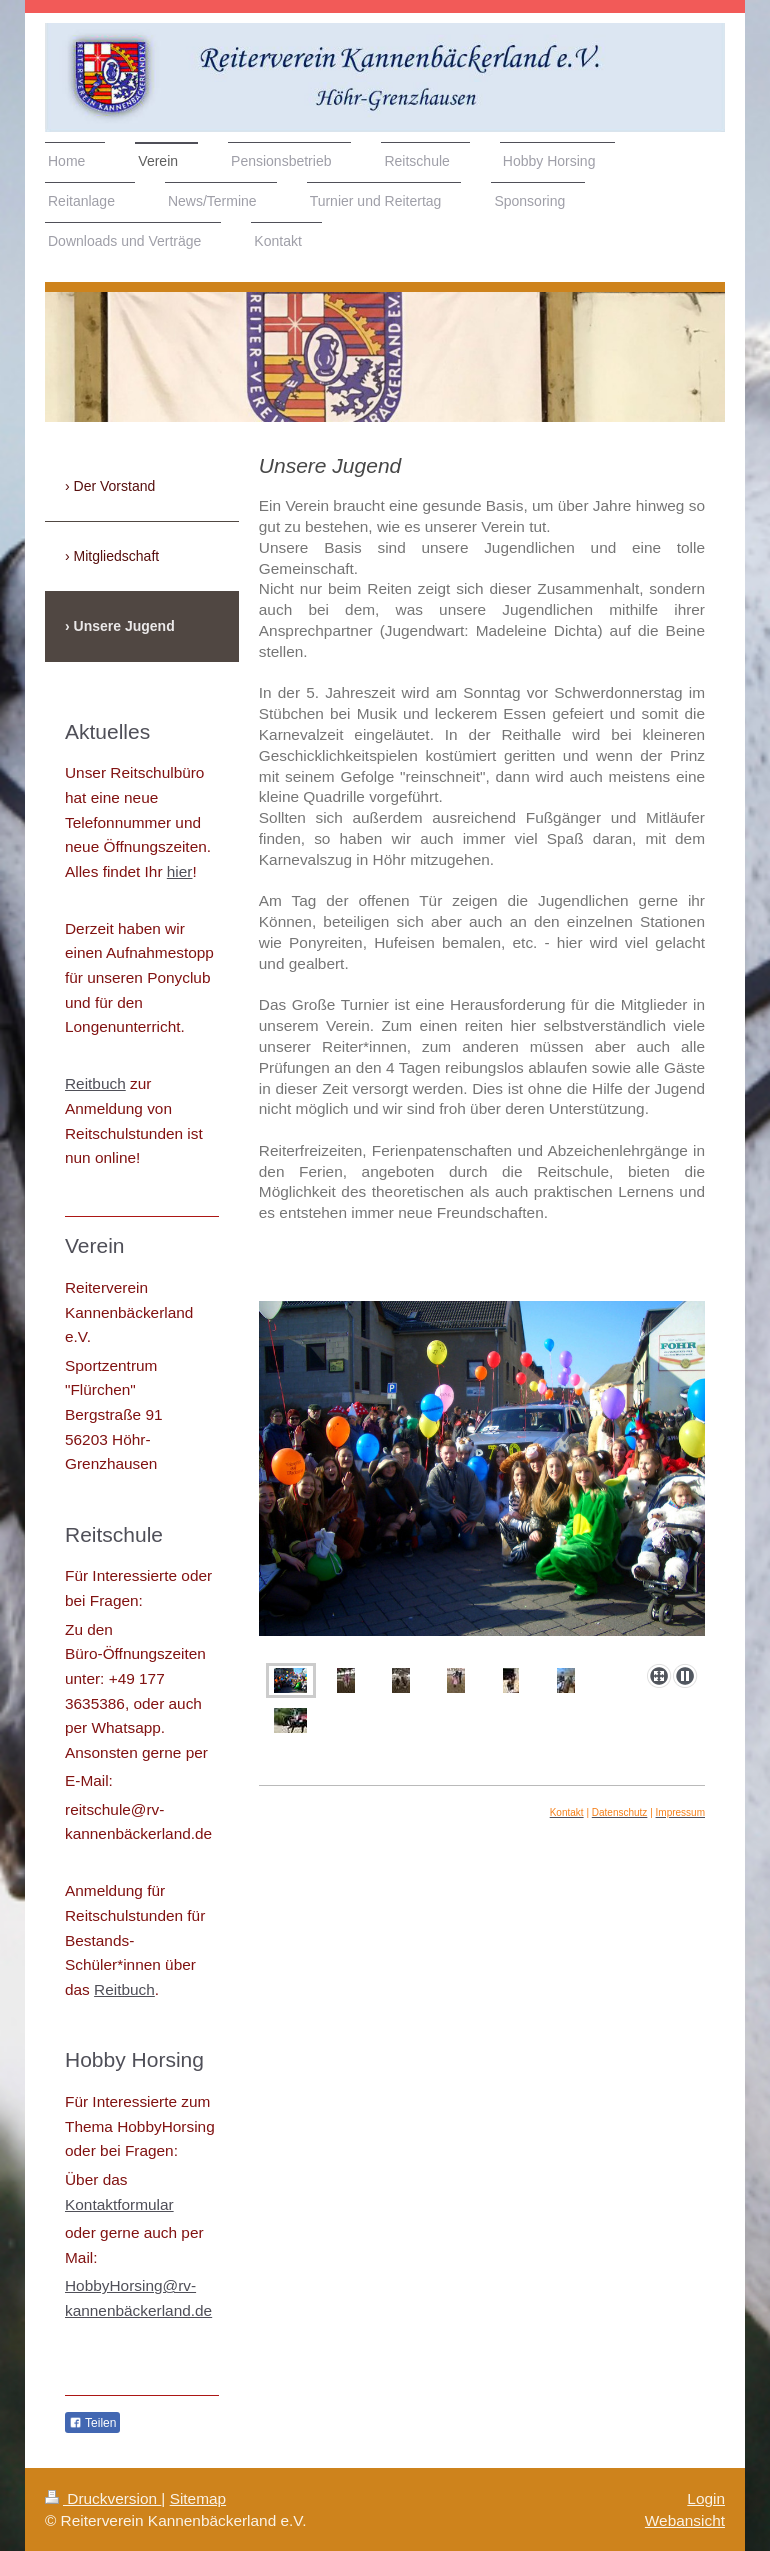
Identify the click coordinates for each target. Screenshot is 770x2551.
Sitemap (198, 2498)
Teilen (92, 2423)
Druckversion (103, 2498)
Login (706, 2498)
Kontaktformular (119, 2204)
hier (180, 871)
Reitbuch (95, 1083)
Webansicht (685, 2520)
